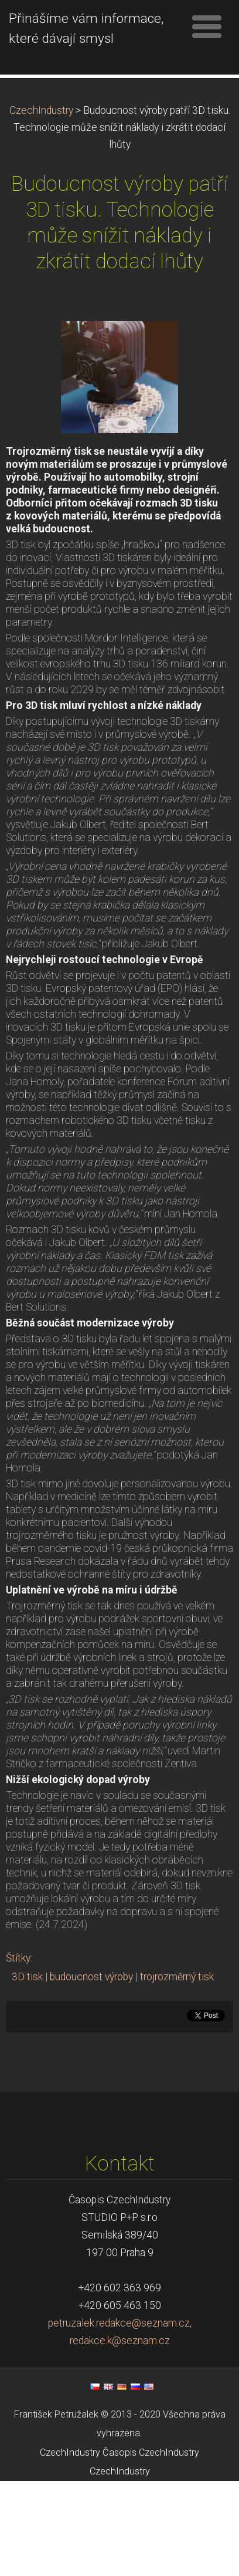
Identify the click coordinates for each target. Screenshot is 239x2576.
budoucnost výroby (91, 2071)
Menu (206, 26)
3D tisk (27, 2071)
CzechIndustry (41, 205)
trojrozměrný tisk (177, 2071)
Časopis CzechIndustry (151, 2547)
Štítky (18, 2052)
